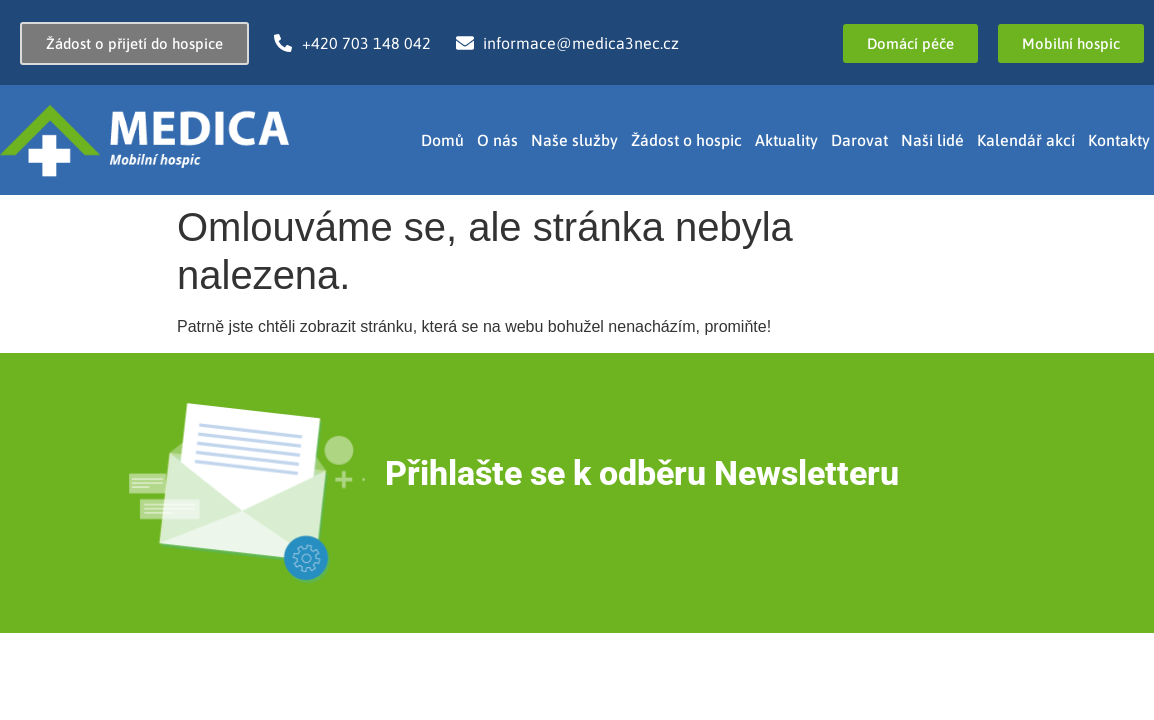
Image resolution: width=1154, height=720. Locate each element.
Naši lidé (932, 140)
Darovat (859, 140)
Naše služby (574, 140)
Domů (442, 140)
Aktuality (786, 140)
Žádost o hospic (686, 140)
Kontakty (1119, 140)
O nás (497, 140)
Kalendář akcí (1026, 140)
